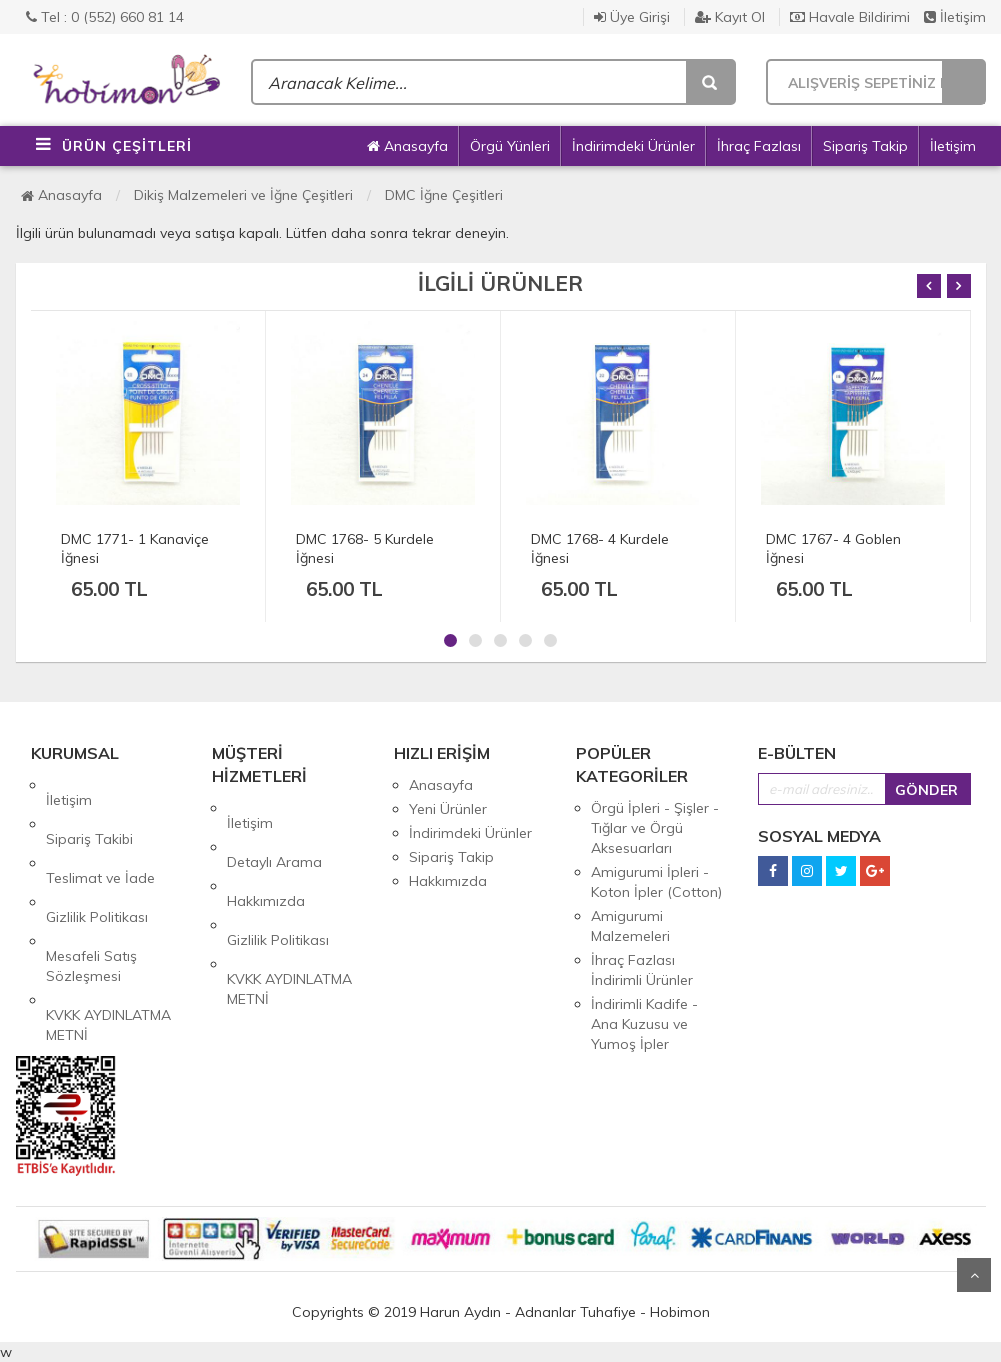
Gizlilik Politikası (97, 857)
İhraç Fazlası (759, 146)
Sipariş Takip (865, 146)
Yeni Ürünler (448, 809)
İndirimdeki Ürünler (633, 146)
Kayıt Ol (730, 17)
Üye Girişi (632, 17)
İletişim (955, 17)
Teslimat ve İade (100, 833)
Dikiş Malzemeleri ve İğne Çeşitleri (243, 195)
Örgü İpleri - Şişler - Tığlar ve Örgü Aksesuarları (655, 828)
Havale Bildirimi (850, 17)
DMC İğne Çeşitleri (444, 195)
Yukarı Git (974, 1275)
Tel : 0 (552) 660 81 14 (105, 17)
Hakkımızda (266, 856)
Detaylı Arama (274, 832)
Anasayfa (407, 146)
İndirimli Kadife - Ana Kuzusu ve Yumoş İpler (644, 1024)
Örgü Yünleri (510, 146)
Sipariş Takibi (89, 809)
